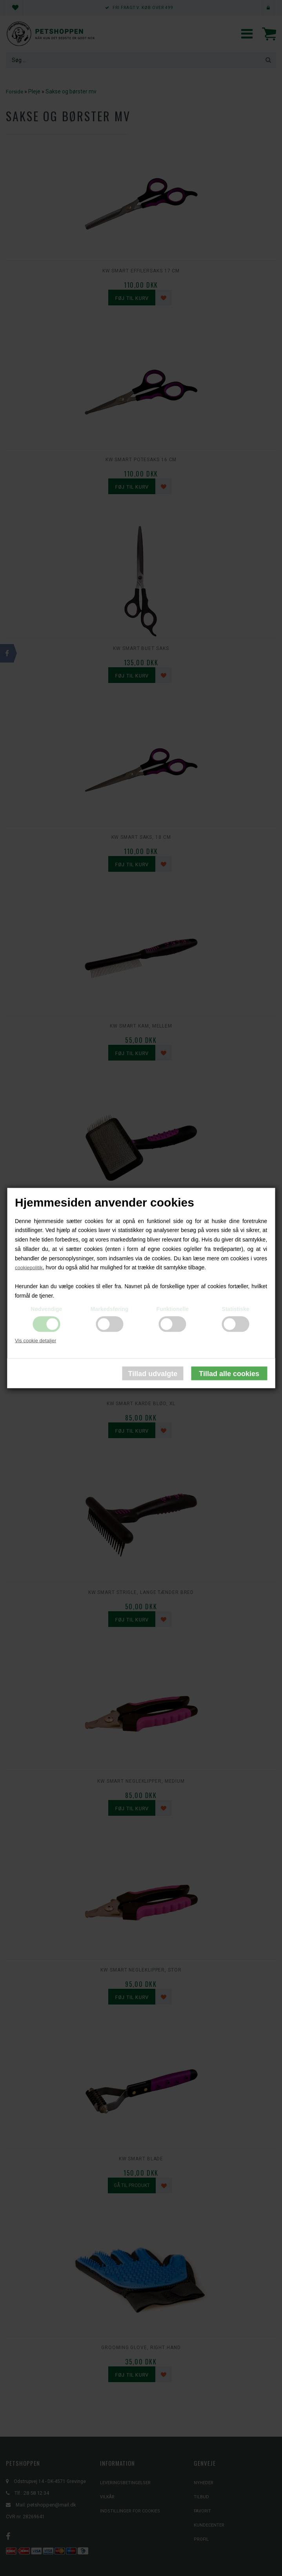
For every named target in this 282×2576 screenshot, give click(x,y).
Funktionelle (172, 1308)
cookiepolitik (29, 1268)
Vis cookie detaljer (35, 1340)
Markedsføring (109, 1308)
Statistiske (235, 1308)
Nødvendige (46, 1308)
